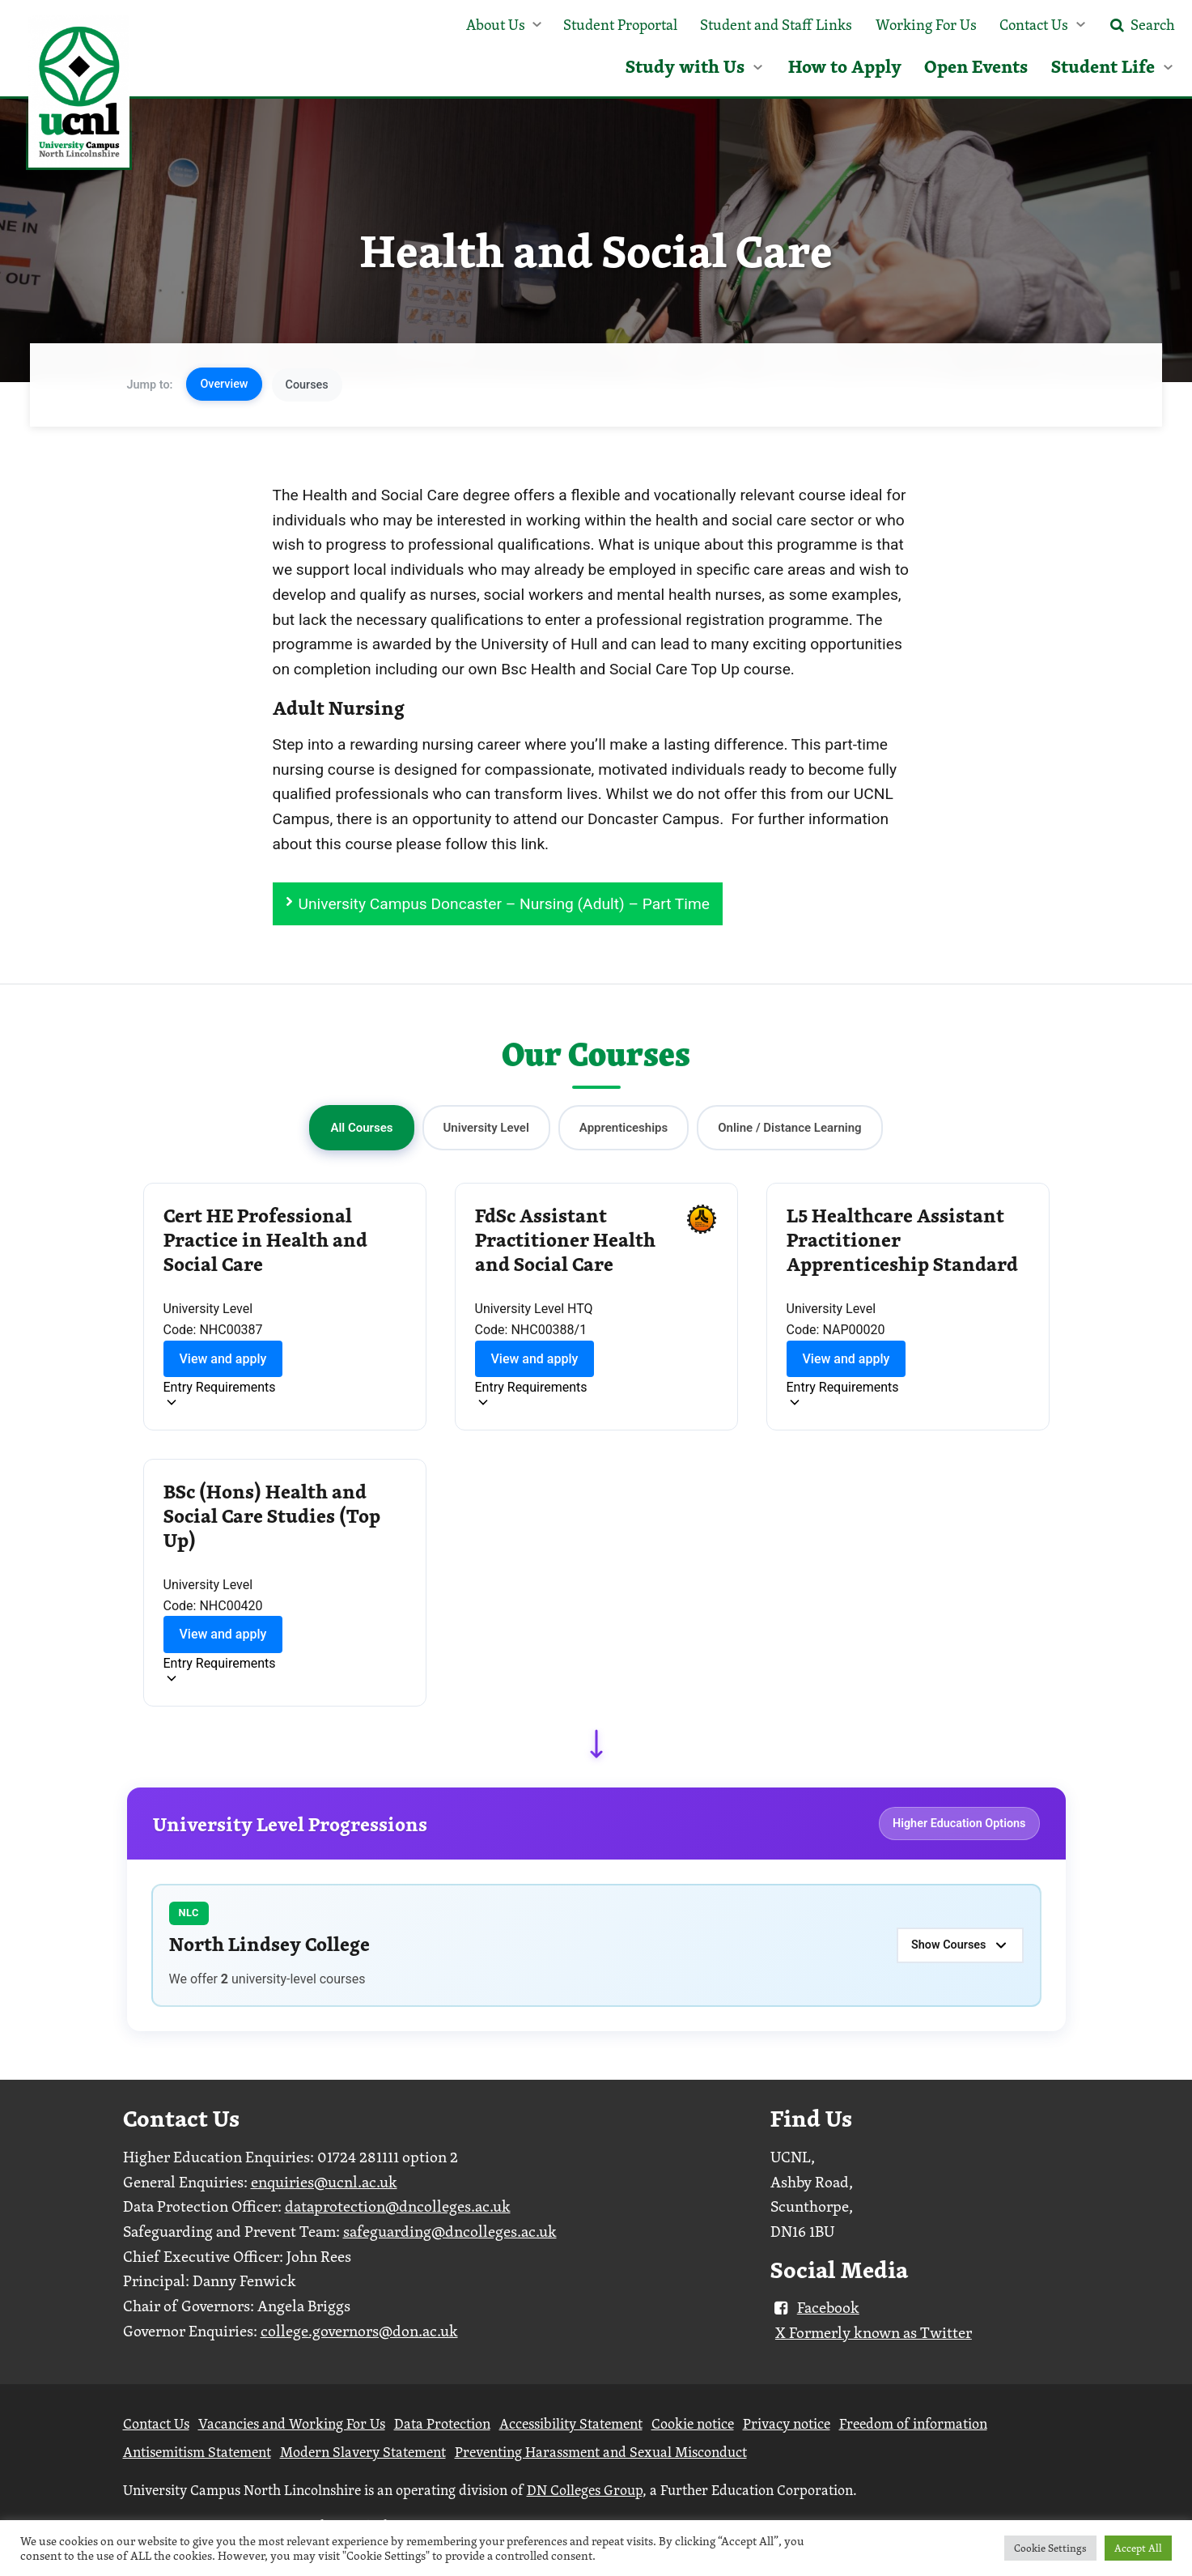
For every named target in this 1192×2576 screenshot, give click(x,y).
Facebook (814, 2307)
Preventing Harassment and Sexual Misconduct (601, 2452)
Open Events (976, 66)
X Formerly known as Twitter (873, 2332)
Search (1140, 24)
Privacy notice (786, 2423)
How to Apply (844, 66)
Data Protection (442, 2423)
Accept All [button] (1138, 2548)
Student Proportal (620, 24)
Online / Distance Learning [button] (789, 1127)
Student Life (1103, 66)
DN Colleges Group (585, 2490)
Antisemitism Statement (197, 2452)
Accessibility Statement (571, 2423)
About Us (495, 24)
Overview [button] (224, 384)
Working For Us (926, 24)
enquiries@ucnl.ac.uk (324, 2181)
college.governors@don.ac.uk (359, 2330)
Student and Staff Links (776, 24)
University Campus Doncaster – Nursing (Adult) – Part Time (504, 904)
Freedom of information (913, 2423)
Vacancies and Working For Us (291, 2423)
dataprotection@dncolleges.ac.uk (398, 2206)
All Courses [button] (361, 1127)
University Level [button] (486, 1127)
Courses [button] (307, 385)
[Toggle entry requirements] (219, 1395)
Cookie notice (692, 2423)
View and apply (223, 1359)
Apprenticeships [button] (623, 1127)
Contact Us (1033, 24)
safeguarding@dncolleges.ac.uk (450, 2231)
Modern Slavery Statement (363, 2452)
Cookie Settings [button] (1050, 2548)
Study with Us (685, 66)
